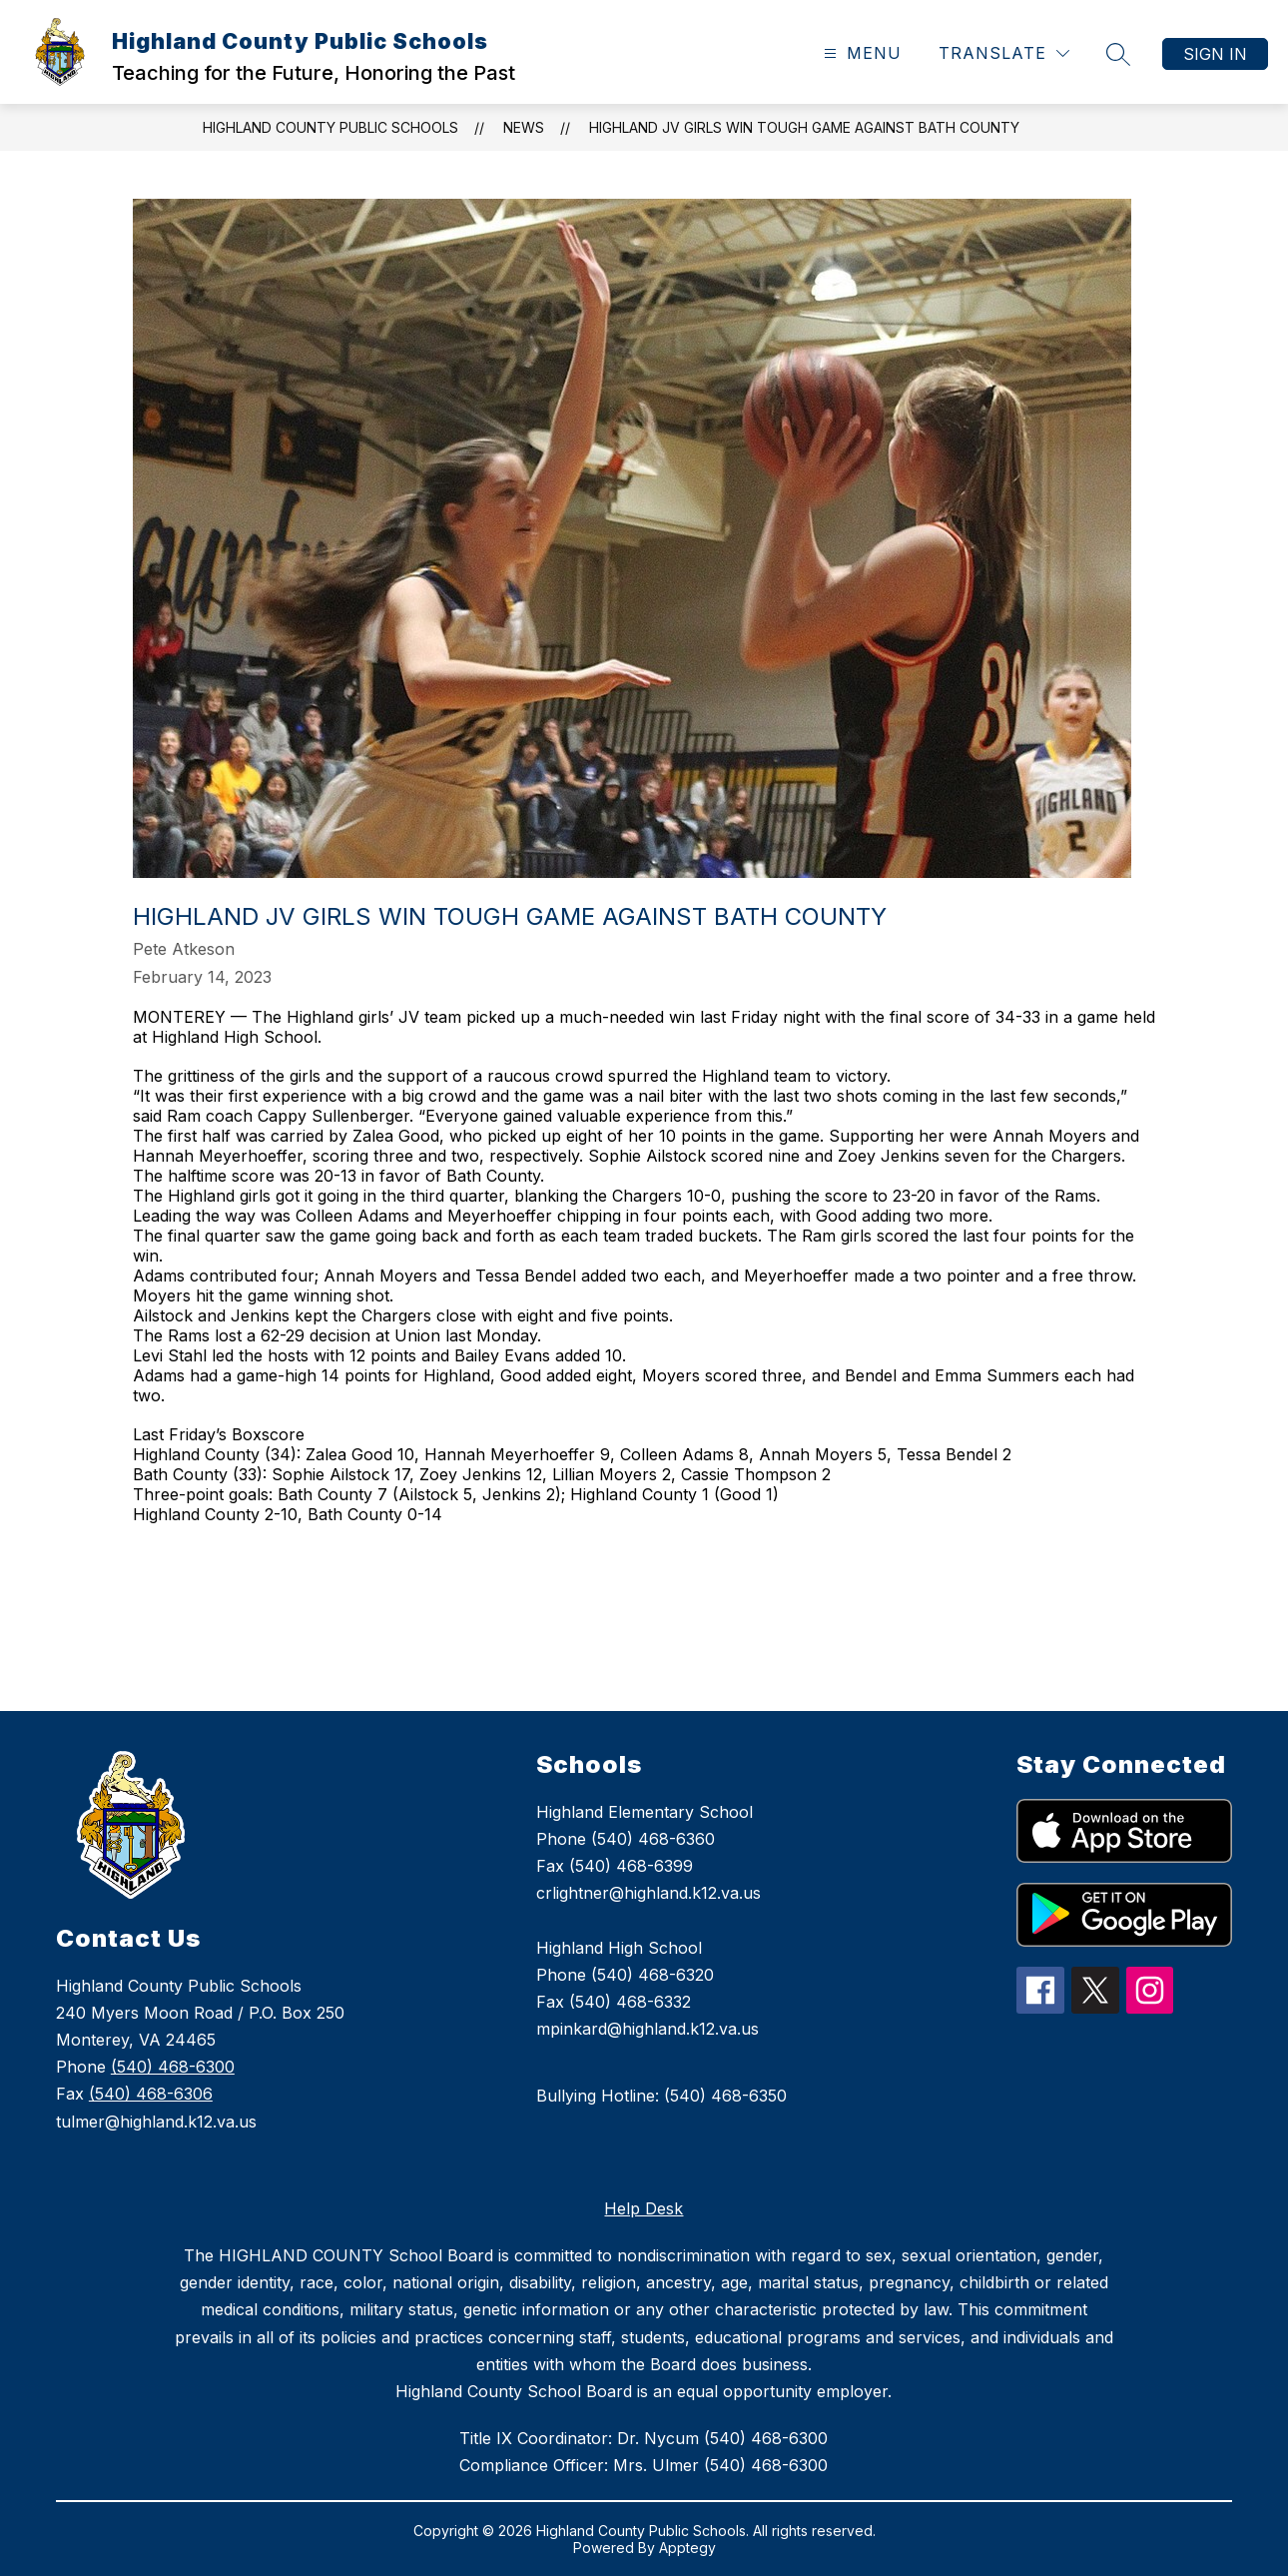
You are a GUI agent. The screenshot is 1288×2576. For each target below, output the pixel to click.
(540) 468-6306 (151, 2094)
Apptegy (687, 2547)
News (523, 127)
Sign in (1215, 54)
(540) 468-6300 (173, 2067)
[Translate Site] (1004, 53)
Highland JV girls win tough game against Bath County (804, 127)
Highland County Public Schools (330, 127)
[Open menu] (860, 53)
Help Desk (643, 2208)
